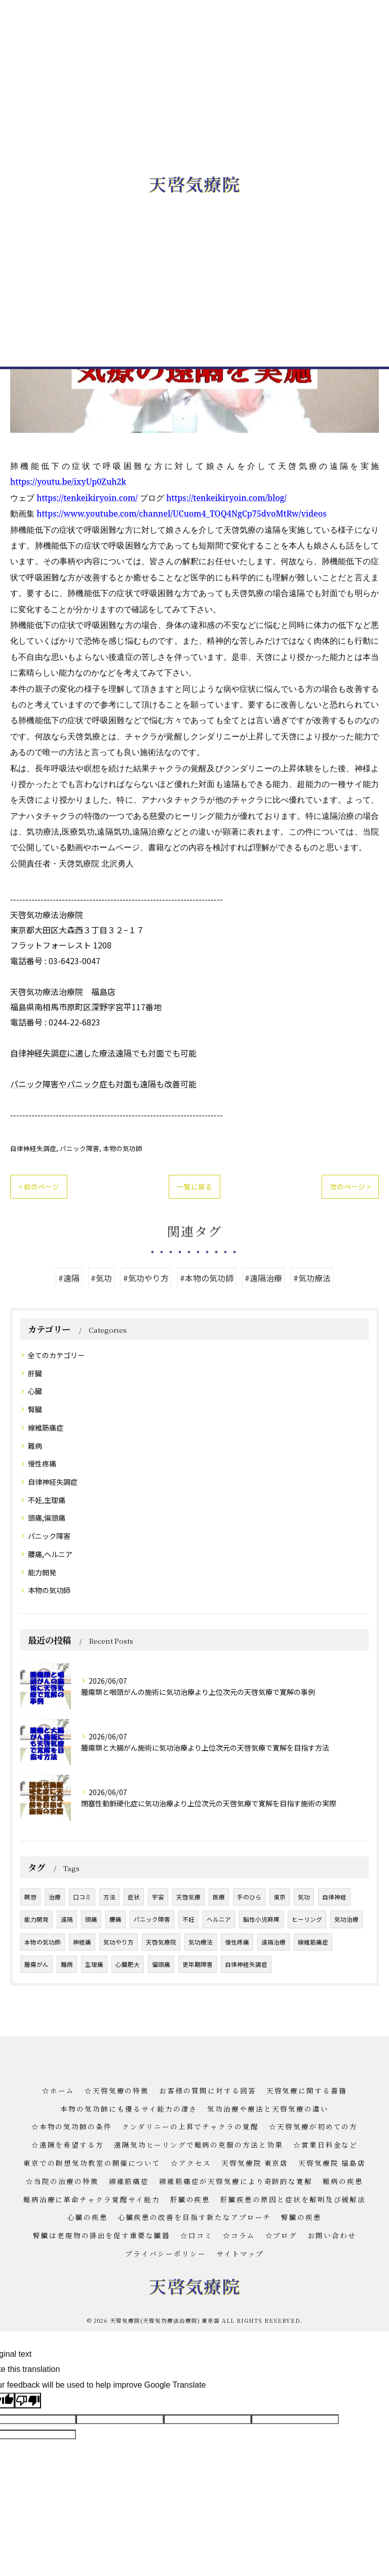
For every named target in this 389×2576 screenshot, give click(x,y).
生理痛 (94, 1964)
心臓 (35, 1391)
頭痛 (91, 1919)
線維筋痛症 (45, 1427)
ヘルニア (219, 1919)
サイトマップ (240, 2253)
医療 (219, 1897)
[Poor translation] (28, 2400)
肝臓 (35, 1373)
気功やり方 (118, 1942)
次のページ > (350, 1186)
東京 (280, 1897)
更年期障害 (197, 1964)
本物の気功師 (122, 1148)
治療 (55, 1897)
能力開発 (42, 1572)
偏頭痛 (161, 1964)
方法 (109, 1897)
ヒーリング (307, 1919)
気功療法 (200, 1942)
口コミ (82, 1897)
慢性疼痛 (42, 1463)
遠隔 (67, 1919)
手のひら (249, 1897)
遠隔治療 (273, 1942)
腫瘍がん (36, 1964)
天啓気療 (188, 1897)
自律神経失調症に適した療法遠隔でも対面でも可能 (103, 1053)
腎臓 (35, 1409)
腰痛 (115, 1919)
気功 (304, 1897)
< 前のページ (38, 1186)
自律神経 (334, 1897)
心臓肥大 (127, 1964)
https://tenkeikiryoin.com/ (87, 497)
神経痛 (82, 1942)
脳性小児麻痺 (261, 1919)
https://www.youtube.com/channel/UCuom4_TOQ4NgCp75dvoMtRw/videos (181, 513)
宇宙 (158, 1897)
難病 (35, 1446)
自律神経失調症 (33, 1148)
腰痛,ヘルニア (50, 1554)
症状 (134, 1897)
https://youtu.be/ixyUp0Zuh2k (68, 481)
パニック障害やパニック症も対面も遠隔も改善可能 (103, 1084)
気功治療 (346, 1919)
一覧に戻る (194, 1186)
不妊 (188, 1919)
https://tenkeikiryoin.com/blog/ (226, 497)
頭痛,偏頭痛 (46, 1518)
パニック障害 (79, 1148)
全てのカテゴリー (56, 1355)
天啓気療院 (161, 1942)
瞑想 (30, 1897)
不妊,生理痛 (46, 1500)
